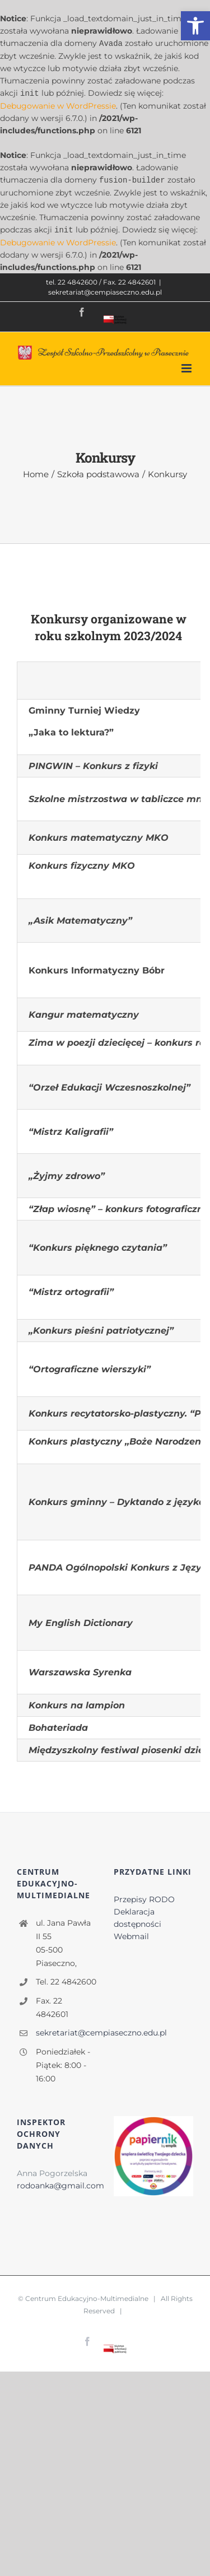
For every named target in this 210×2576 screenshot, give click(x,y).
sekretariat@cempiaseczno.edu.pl (105, 290)
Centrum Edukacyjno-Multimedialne (86, 2296)
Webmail (131, 1934)
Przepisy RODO (144, 1897)
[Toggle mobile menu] (187, 366)
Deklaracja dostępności (137, 1915)
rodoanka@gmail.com (60, 2183)
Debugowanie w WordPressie (58, 105)
